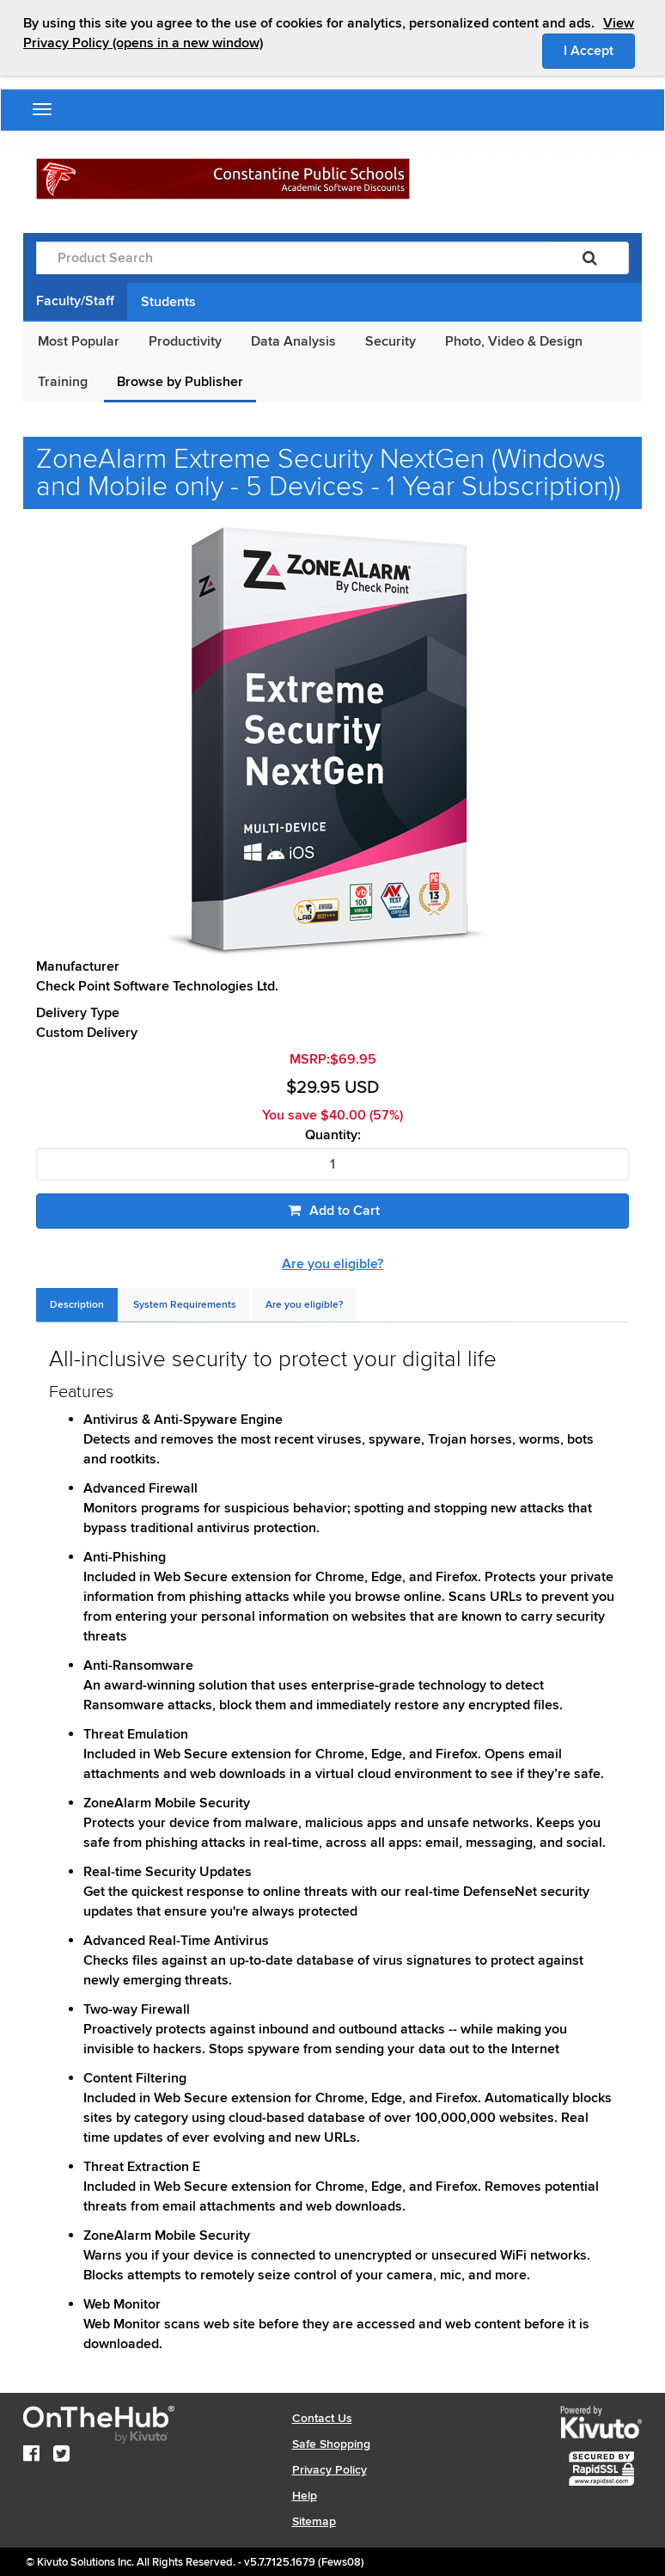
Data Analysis (293, 341)
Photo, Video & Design (514, 341)
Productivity (185, 341)
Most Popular (78, 341)
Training (63, 381)
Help (304, 2495)
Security (390, 341)
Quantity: (333, 1135)
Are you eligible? (332, 1264)
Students (168, 301)
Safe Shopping (331, 2444)
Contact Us (322, 2418)
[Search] (590, 258)
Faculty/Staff (75, 301)
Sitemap (314, 2521)
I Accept (599, 49)
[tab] (77, 1305)
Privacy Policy (329, 2470)
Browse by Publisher (180, 381)
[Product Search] (294, 258)
